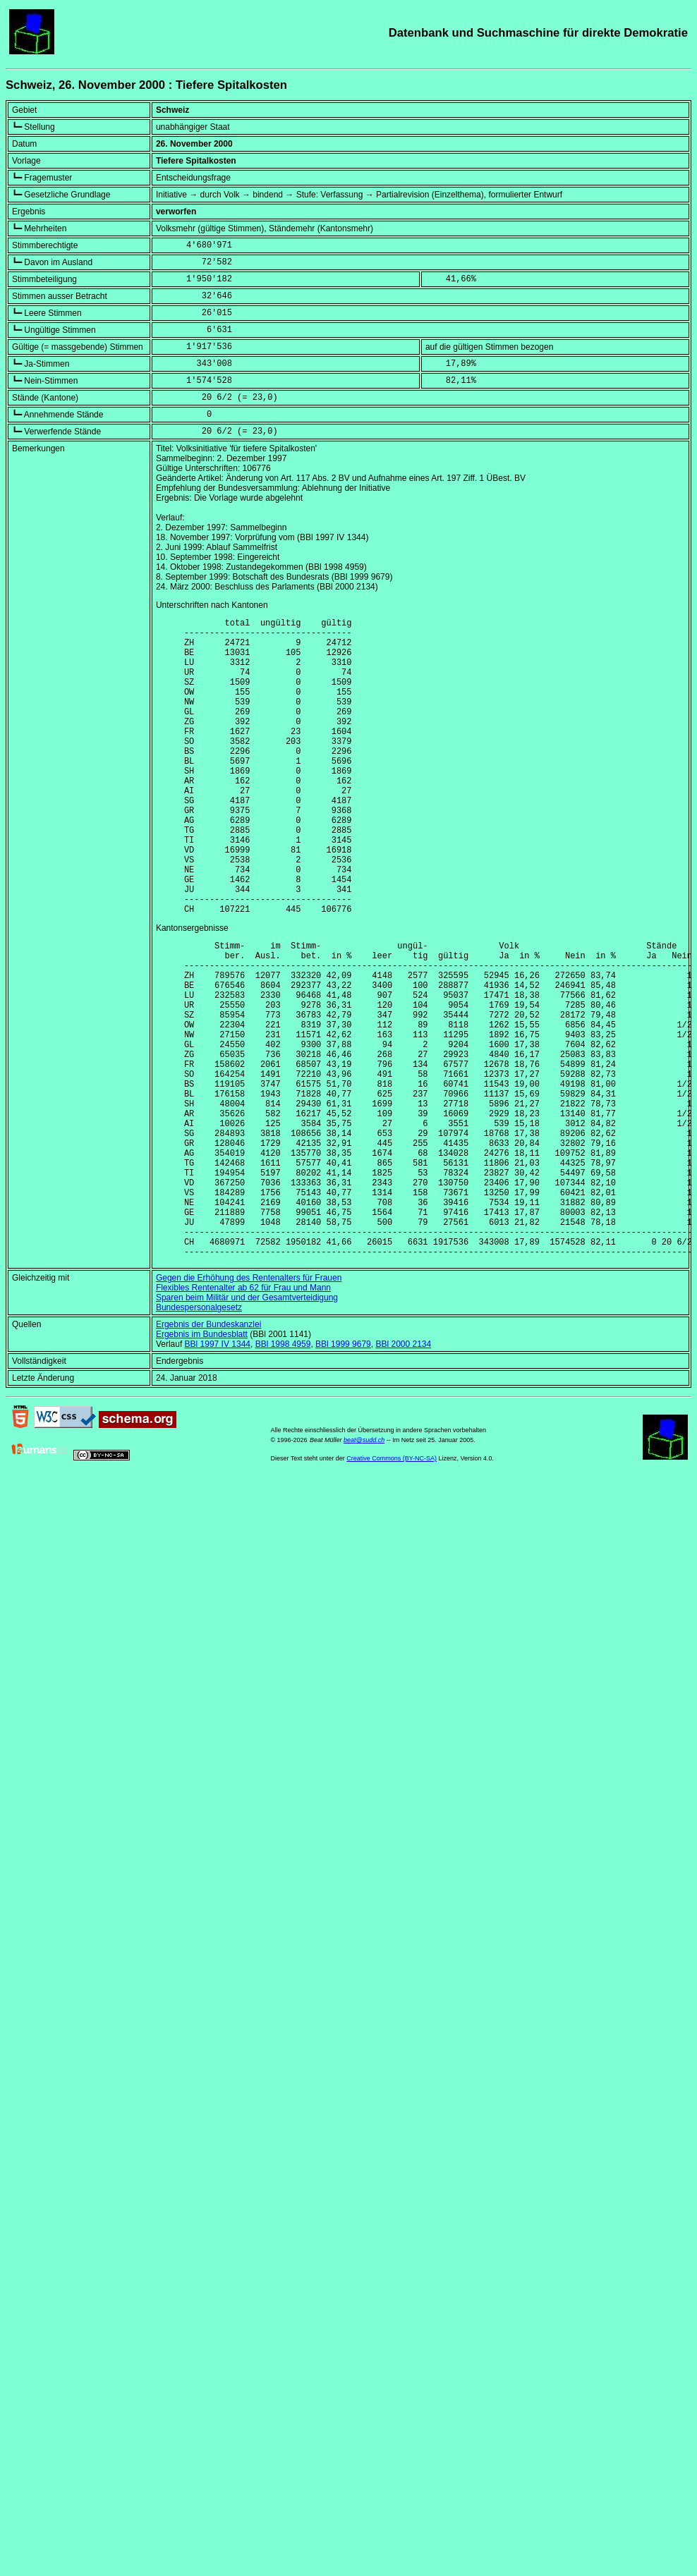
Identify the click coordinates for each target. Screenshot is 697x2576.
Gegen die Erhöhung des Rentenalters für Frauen (249, 1409)
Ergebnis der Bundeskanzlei (208, 1455)
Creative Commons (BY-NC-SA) (391, 1589)
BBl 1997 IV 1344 (217, 1475)
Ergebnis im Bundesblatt (202, 1465)
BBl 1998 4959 (283, 1475)
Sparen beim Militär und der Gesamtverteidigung (247, 1429)
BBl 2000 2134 (403, 1475)
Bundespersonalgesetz (199, 1438)
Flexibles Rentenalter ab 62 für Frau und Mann (243, 1419)
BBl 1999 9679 (343, 1475)
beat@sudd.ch (364, 1571)
